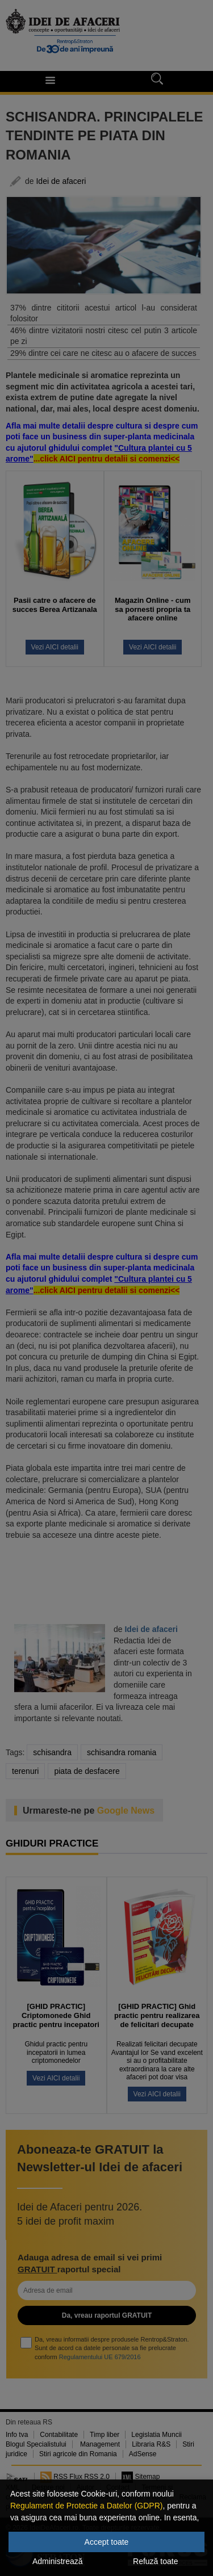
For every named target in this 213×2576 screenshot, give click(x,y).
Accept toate (107, 2541)
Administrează (57, 2561)
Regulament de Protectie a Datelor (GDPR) (86, 2505)
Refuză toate (155, 2561)
